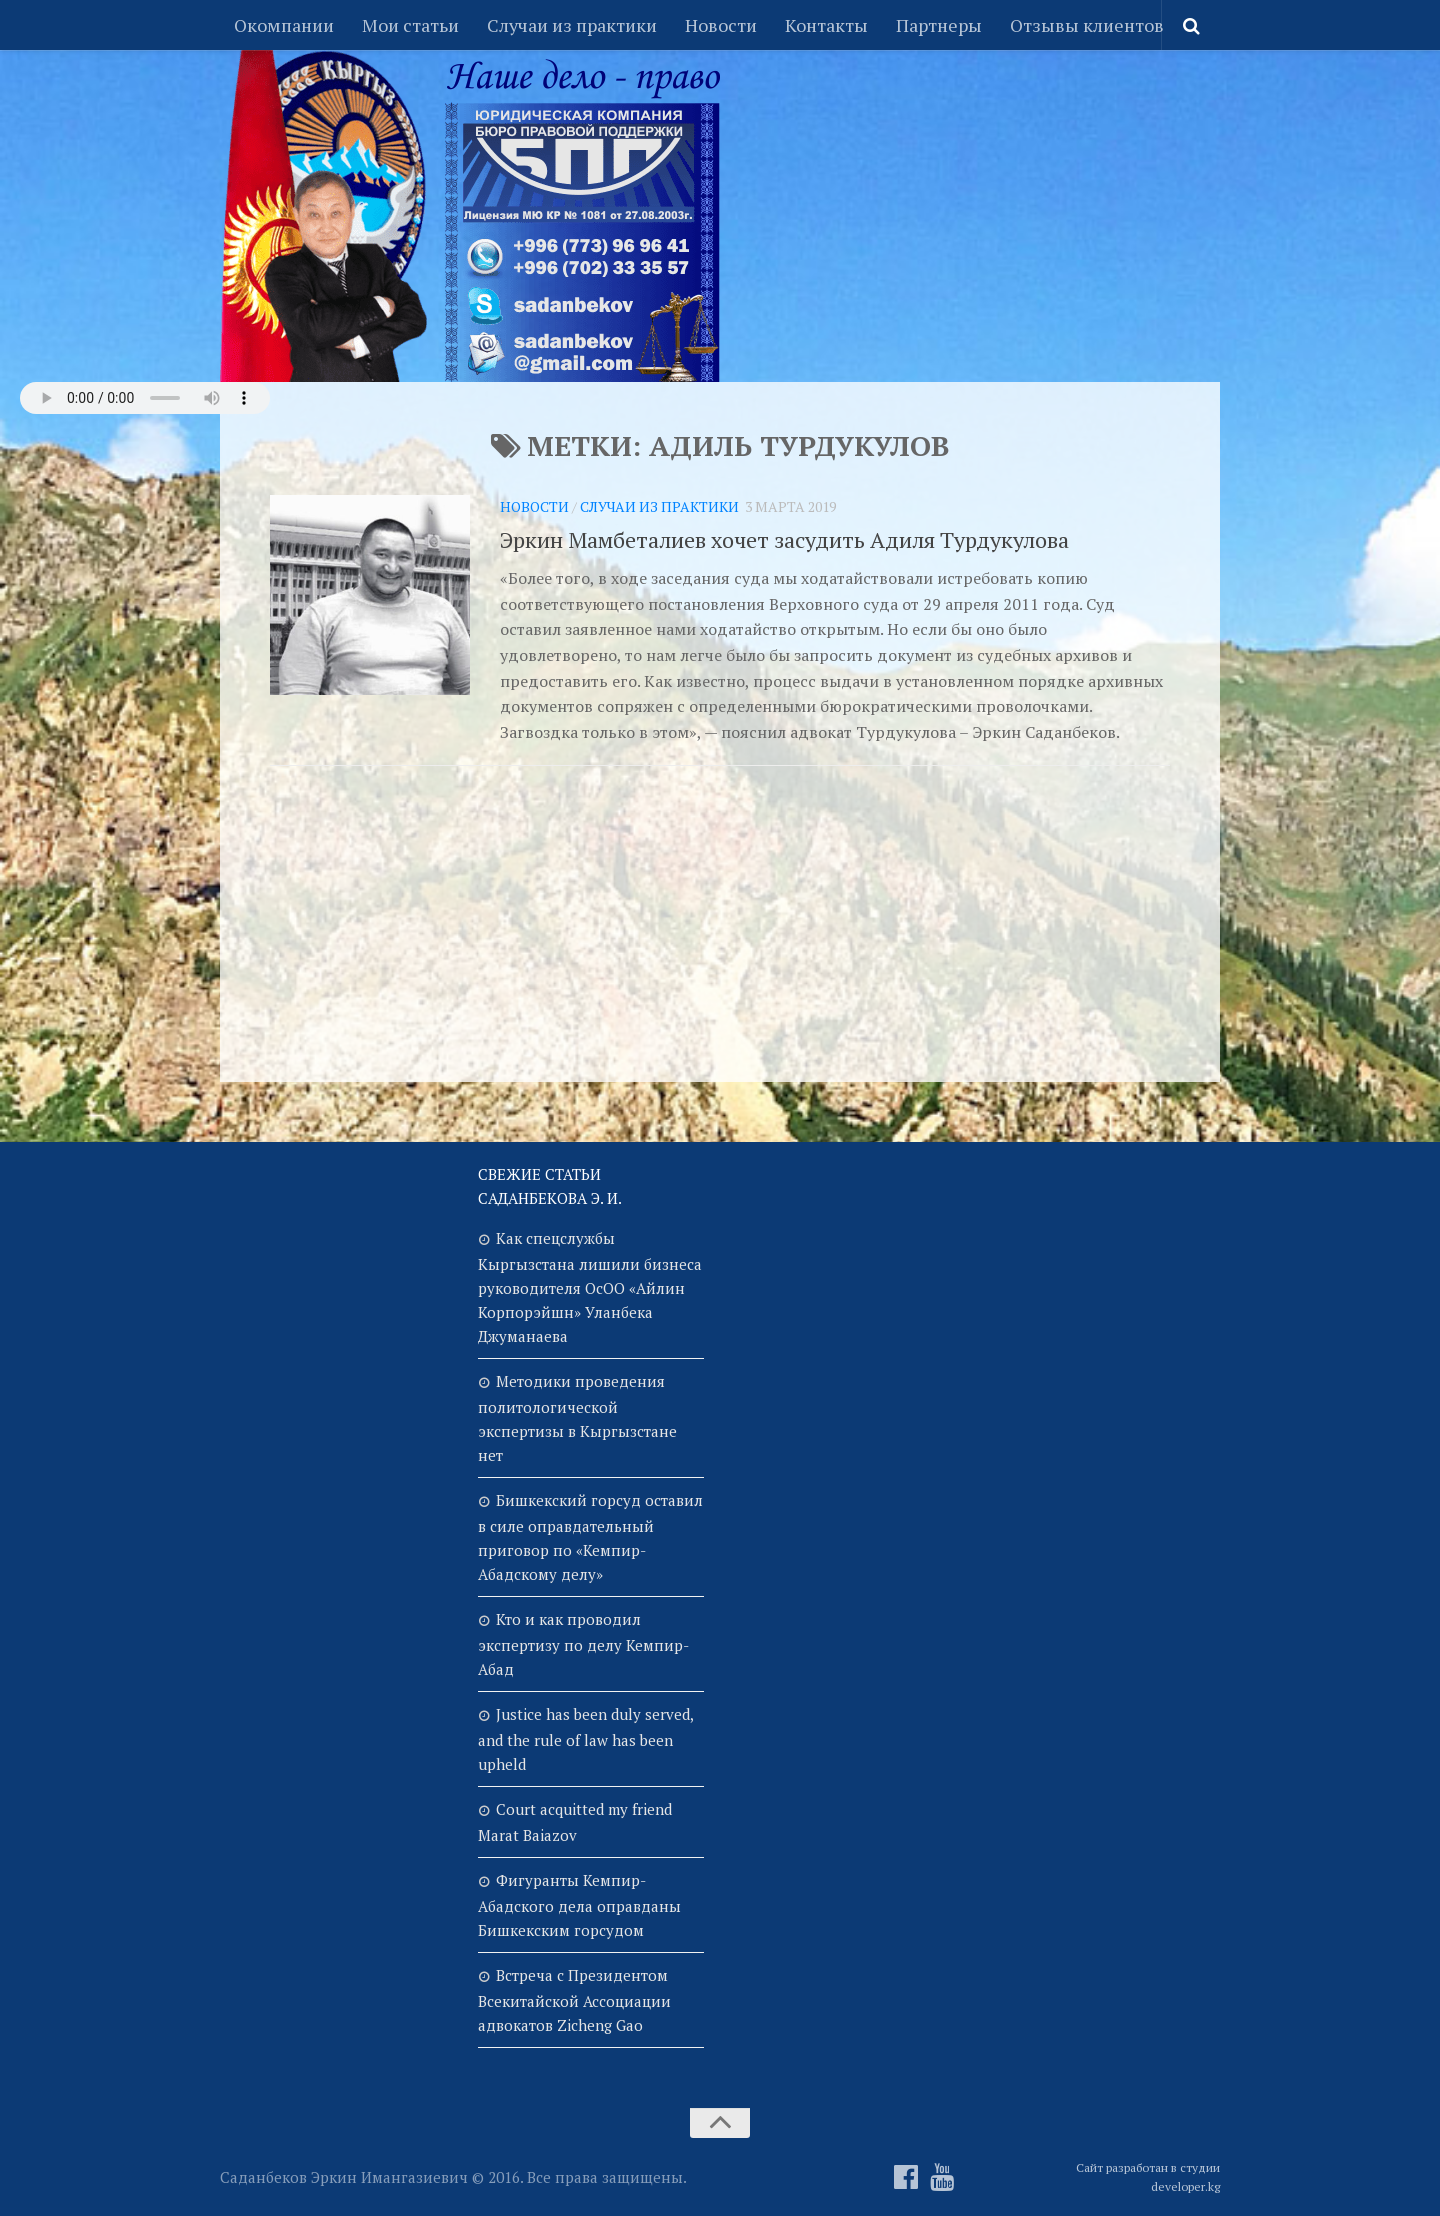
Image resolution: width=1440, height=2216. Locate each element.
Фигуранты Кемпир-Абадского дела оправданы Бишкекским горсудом (579, 1905)
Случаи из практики (572, 25)
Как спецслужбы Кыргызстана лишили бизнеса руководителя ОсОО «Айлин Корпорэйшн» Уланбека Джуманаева (590, 1287)
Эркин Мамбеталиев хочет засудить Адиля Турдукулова (784, 539)
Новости (721, 25)
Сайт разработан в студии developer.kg (1148, 2177)
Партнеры (939, 25)
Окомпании (284, 25)
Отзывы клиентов (1087, 25)
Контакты (826, 25)
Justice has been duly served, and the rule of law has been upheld (585, 1739)
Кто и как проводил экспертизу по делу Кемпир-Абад (583, 1644)
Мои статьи (410, 25)
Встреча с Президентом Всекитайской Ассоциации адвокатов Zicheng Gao (574, 2000)
